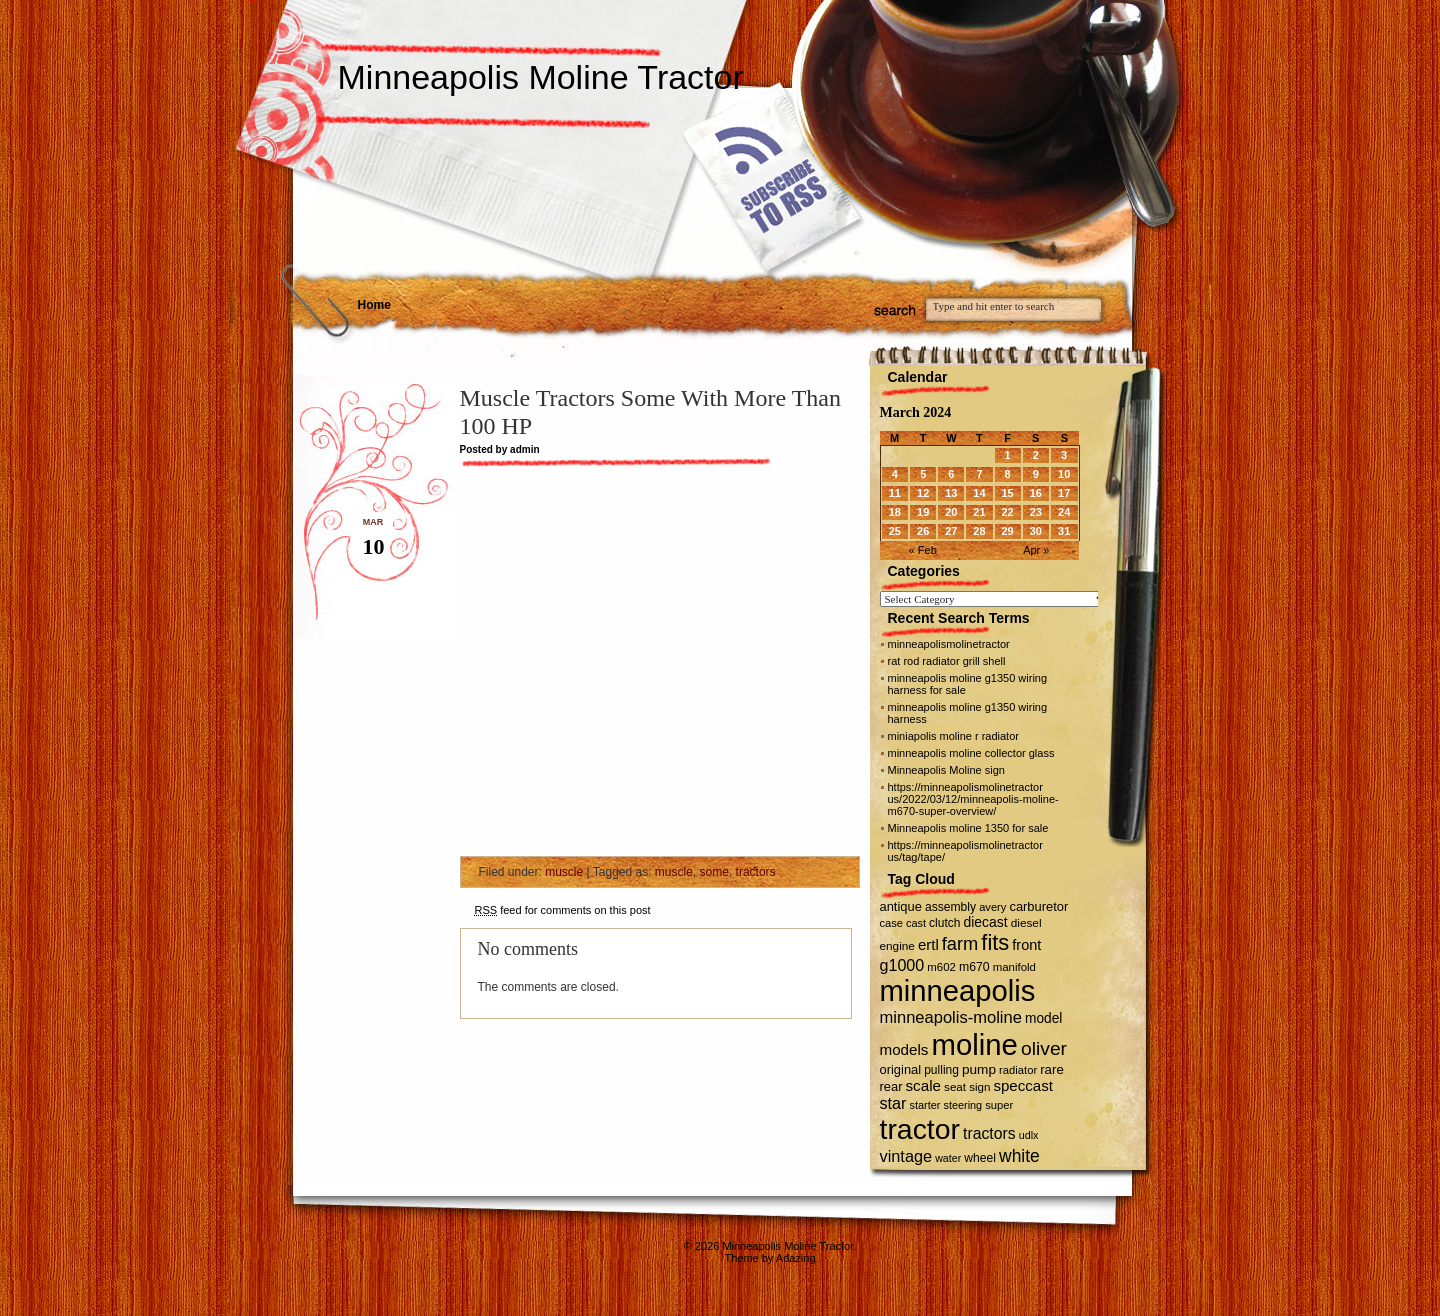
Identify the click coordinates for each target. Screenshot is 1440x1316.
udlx (1029, 1135)
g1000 (902, 965)
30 (1036, 531)
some (714, 872)
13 (951, 493)
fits (995, 942)
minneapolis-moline (951, 1017)
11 (895, 493)
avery (992, 907)
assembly (950, 907)
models (904, 1049)
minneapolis (958, 991)
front (1026, 945)
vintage (906, 1156)
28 (979, 531)
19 (923, 512)
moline (975, 1044)
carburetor (1038, 906)
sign (979, 1087)
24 (1064, 512)
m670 (974, 967)
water (948, 1158)
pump (979, 1069)
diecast (986, 922)
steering (962, 1105)
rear (891, 1086)
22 (1007, 512)
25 (895, 531)
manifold (1014, 967)
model (1043, 1018)
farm (960, 943)
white (1019, 1156)
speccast (1022, 1085)
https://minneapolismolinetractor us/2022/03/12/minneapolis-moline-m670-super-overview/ (973, 799)
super (999, 1105)
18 (895, 512)
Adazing (796, 1258)
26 (923, 531)
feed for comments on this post (563, 910)
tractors (756, 872)
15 (1007, 493)
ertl (928, 944)
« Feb (923, 550)
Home (374, 305)
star (893, 1103)
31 (1064, 531)
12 (923, 493)
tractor (920, 1129)
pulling (941, 1070)
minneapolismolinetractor (949, 644)
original (901, 1069)
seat (955, 1086)
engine (897, 945)
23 (1036, 512)
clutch (944, 923)
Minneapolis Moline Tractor (541, 77)
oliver (1044, 1048)
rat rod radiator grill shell (947, 661)
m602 (941, 967)
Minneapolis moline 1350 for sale (968, 828)
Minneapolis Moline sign (946, 770)
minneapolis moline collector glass (971, 753)
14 (979, 493)
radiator (1018, 1070)
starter (925, 1105)
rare (1052, 1069)
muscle (564, 872)
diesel (1026, 922)
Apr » (1036, 550)
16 (1036, 493)
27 (951, 531)
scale (923, 1085)
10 (1064, 474)
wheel (980, 1158)
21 (979, 512)
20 (951, 512)
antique (901, 906)
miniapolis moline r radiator (953, 736)
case (891, 923)
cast (916, 923)
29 (1007, 531)
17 (1064, 493)
